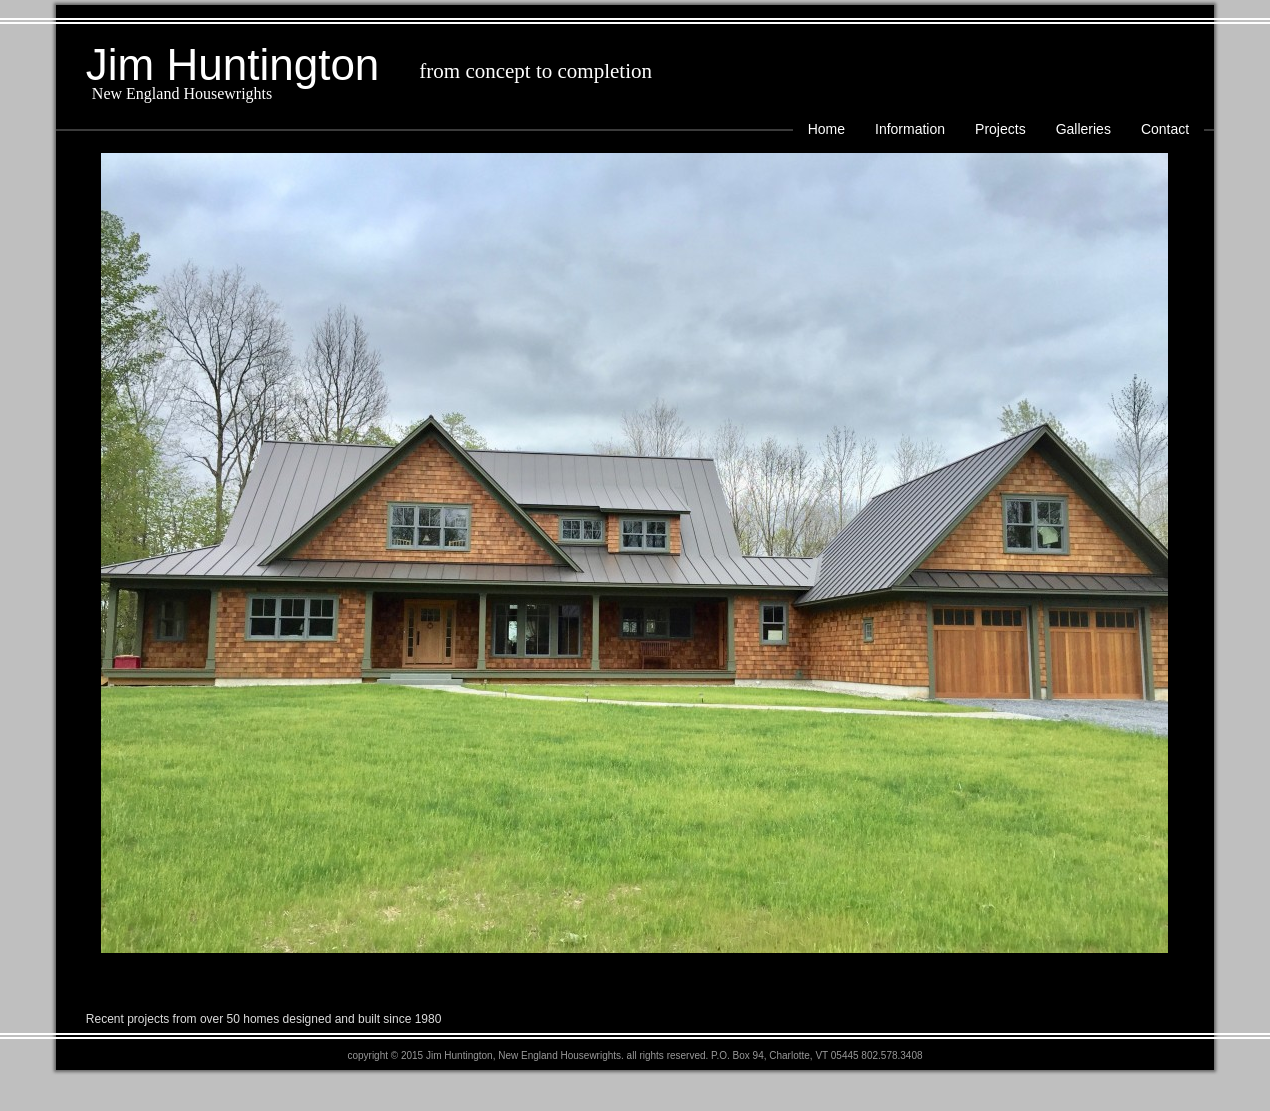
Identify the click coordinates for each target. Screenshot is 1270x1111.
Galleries (1083, 129)
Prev (82, 556)
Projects (1000, 129)
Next (1188, 556)
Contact (1165, 129)
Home (826, 129)
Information (910, 129)
